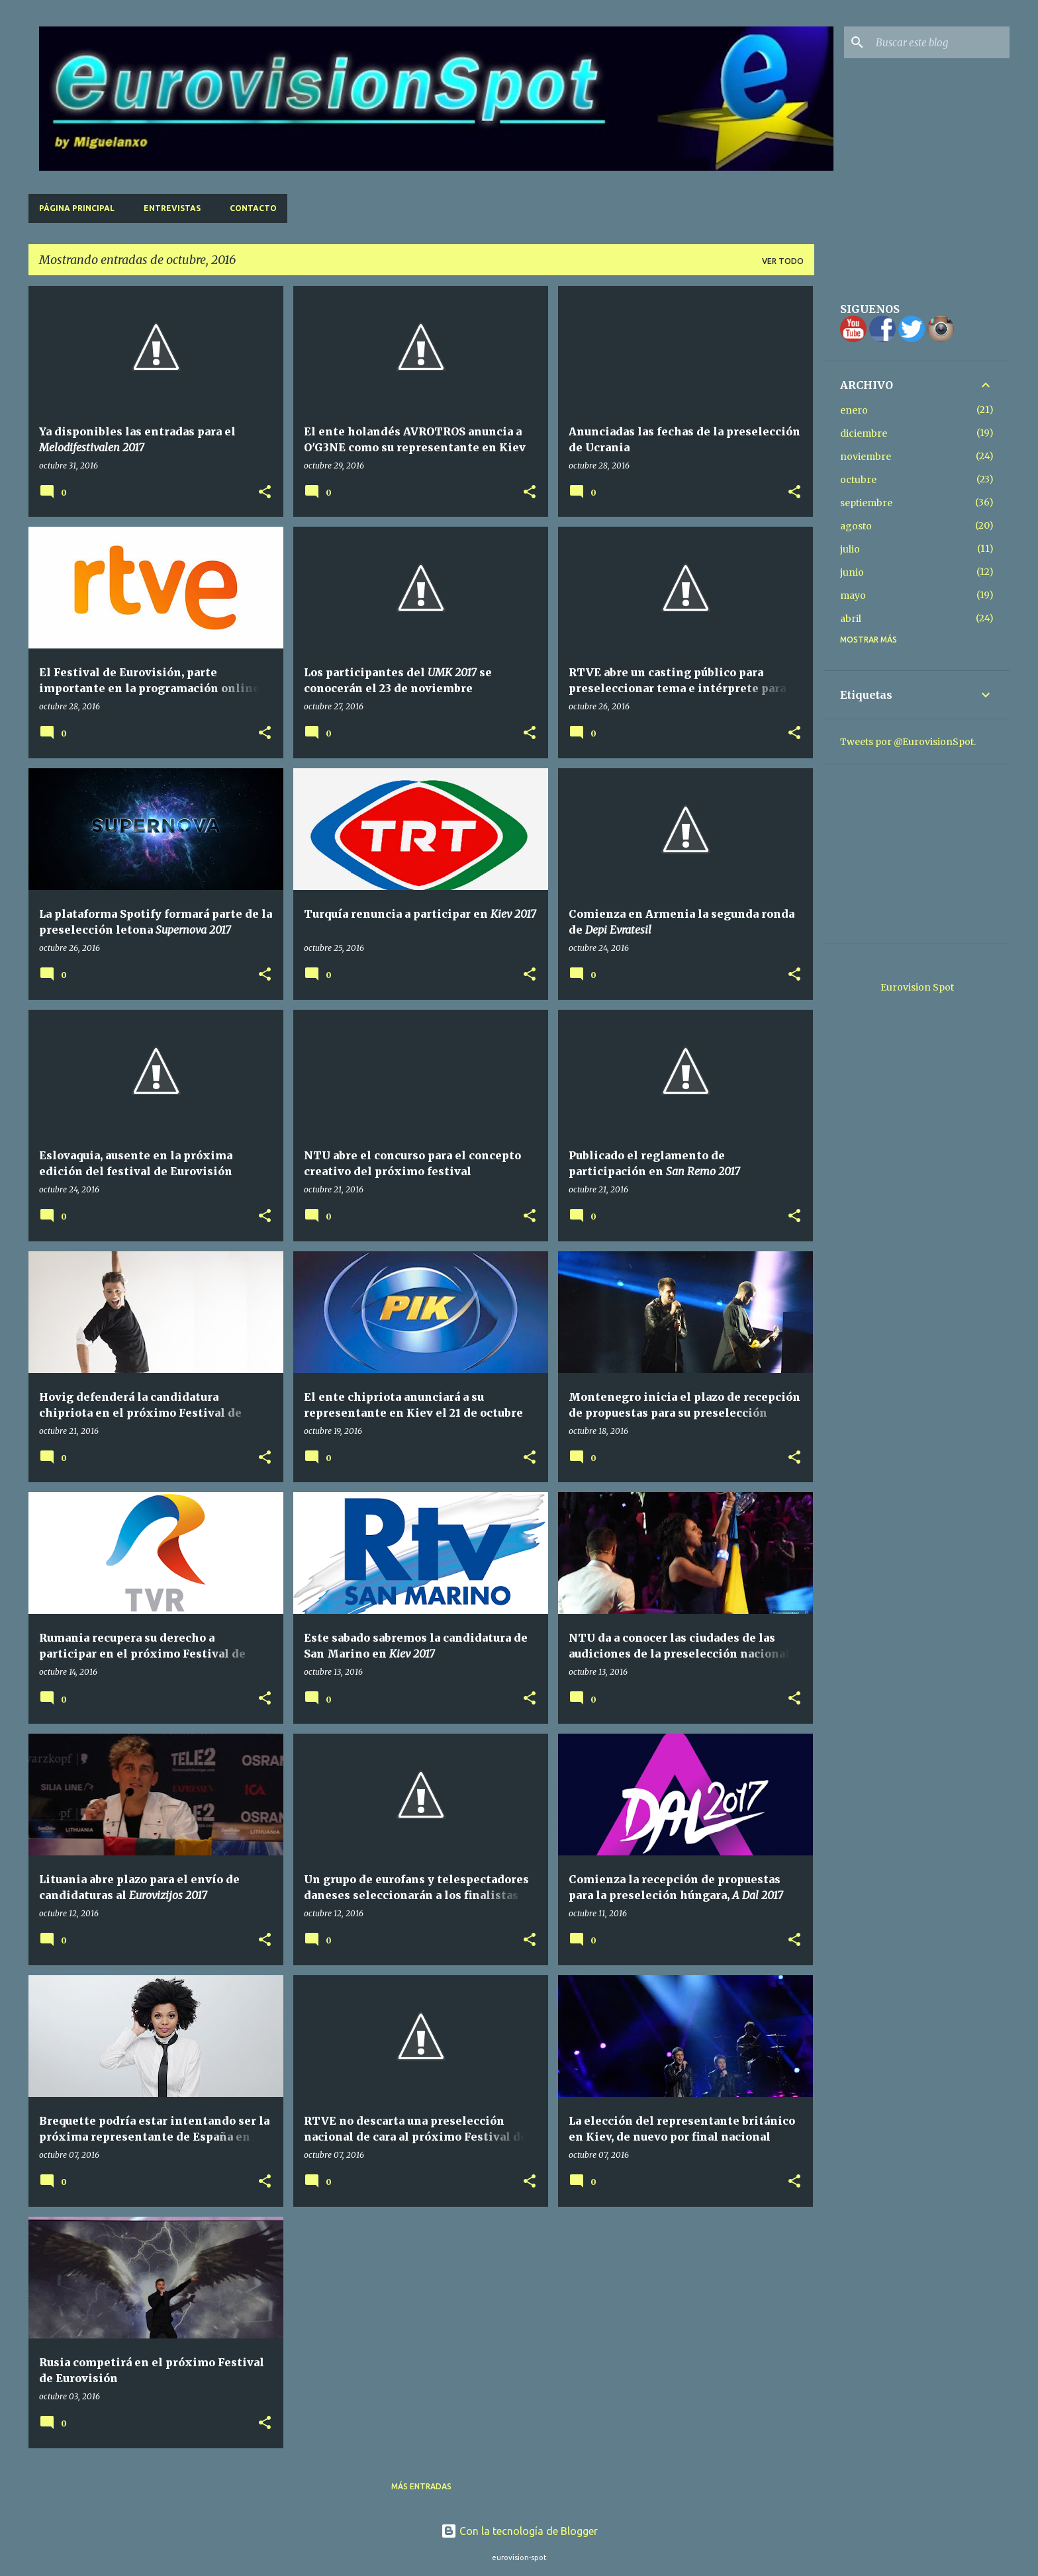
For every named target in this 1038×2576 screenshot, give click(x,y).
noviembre (865, 457)
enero (854, 410)
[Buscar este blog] (940, 42)
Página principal (77, 208)
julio (850, 549)
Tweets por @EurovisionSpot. (908, 742)
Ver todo (783, 261)
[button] (265, 493)
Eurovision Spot (917, 987)
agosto (856, 526)
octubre (858, 480)
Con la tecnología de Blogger (519, 2531)
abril (850, 619)
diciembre (863, 433)
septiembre (866, 503)
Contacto (253, 208)
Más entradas (421, 2486)
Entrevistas (172, 208)
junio (852, 572)
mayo (853, 595)
